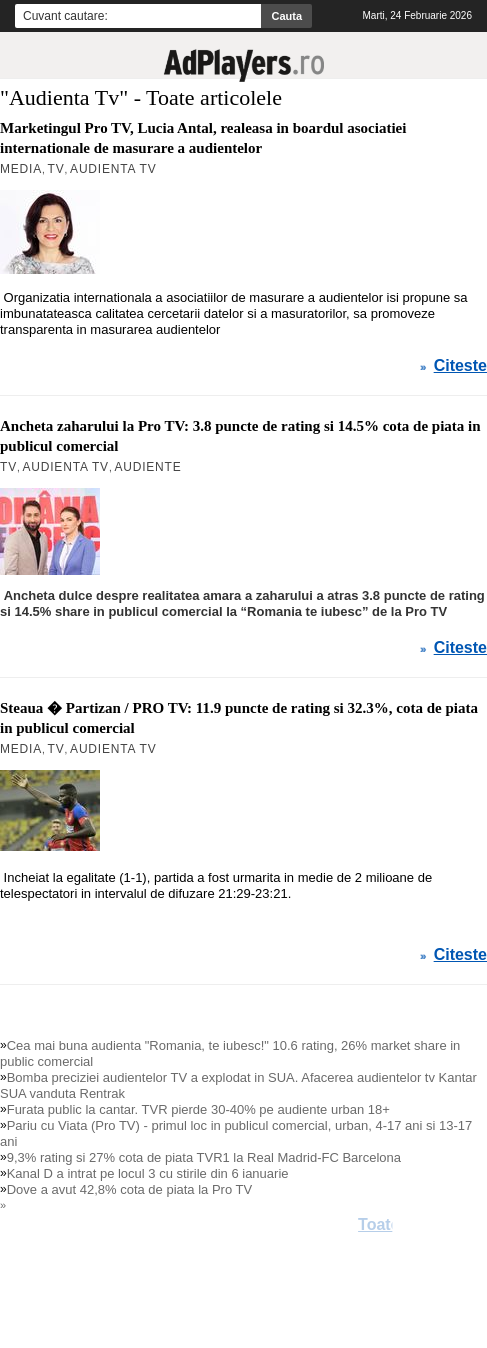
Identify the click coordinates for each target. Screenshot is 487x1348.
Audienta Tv (113, 749)
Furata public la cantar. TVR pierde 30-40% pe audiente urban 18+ (198, 1109)
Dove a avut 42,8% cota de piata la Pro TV (129, 1189)
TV (56, 749)
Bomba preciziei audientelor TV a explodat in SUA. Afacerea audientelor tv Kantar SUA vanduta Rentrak (238, 1085)
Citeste (460, 648)
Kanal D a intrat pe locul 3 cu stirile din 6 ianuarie (148, 1173)
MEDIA (21, 749)
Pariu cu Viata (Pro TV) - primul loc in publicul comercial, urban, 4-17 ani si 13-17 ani (236, 1133)
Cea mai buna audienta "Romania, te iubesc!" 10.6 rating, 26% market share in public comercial (230, 1053)
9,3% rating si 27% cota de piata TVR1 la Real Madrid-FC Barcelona (204, 1157)
